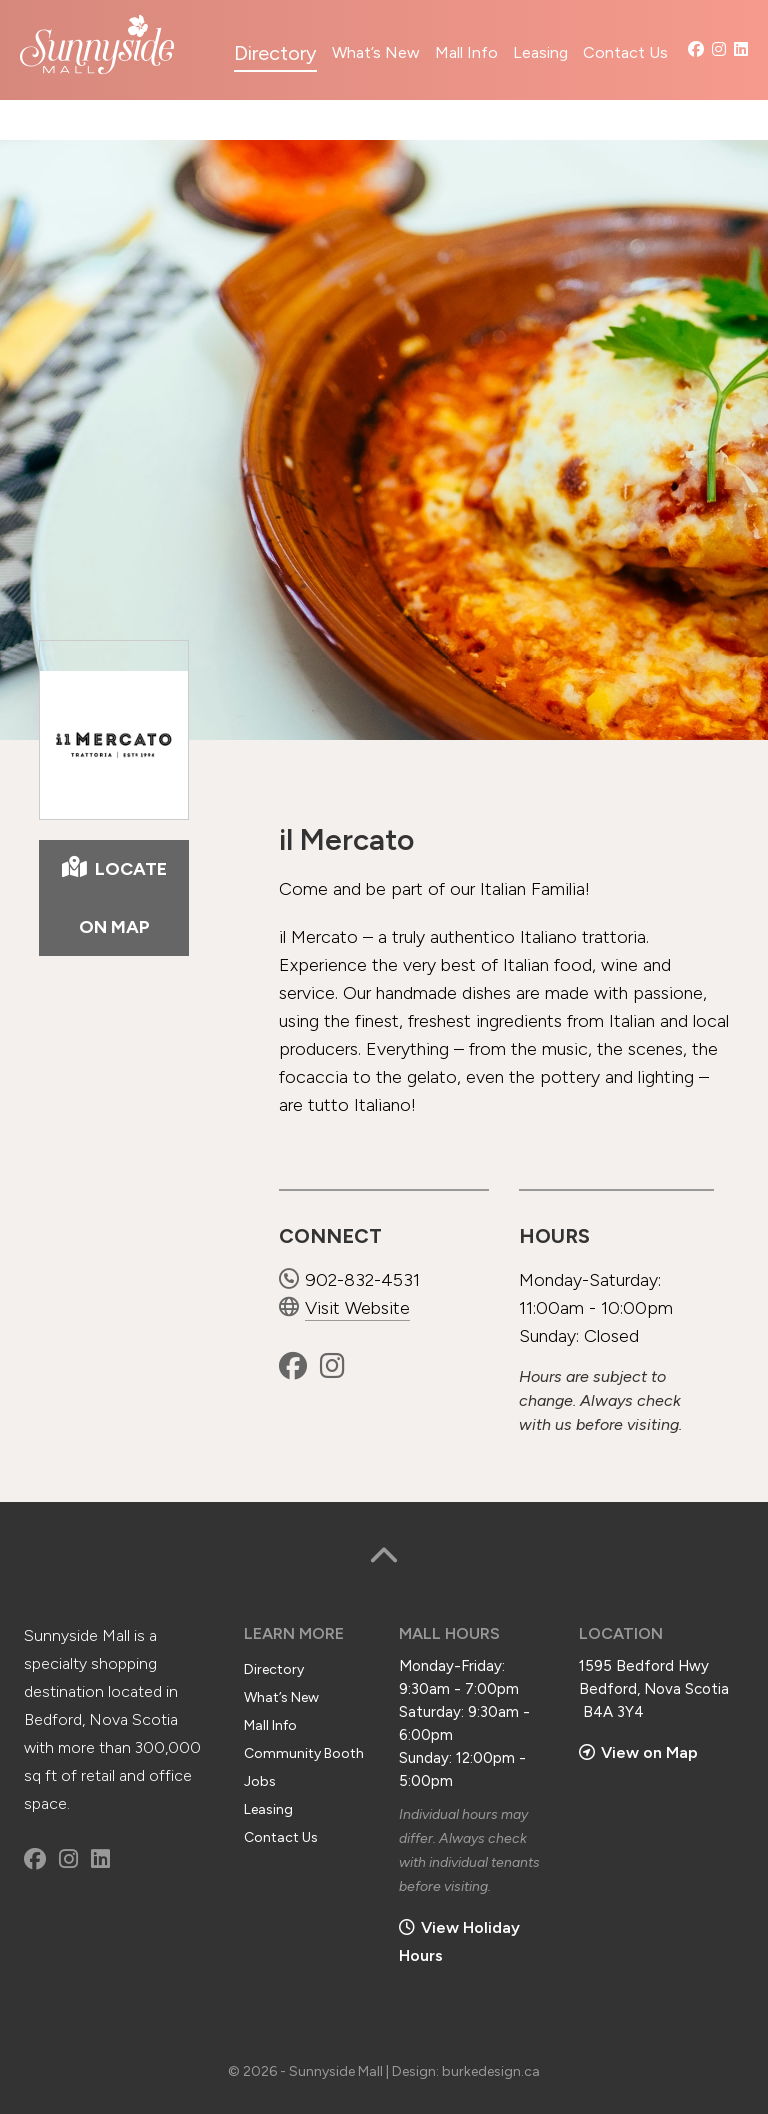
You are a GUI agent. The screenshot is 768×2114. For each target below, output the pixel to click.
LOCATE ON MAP (114, 897)
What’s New (376, 52)
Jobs (260, 1781)
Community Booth (304, 1753)
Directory (275, 53)
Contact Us (625, 52)
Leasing (540, 52)
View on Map (638, 1752)
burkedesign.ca (491, 2071)
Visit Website (344, 1308)
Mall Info (466, 52)
